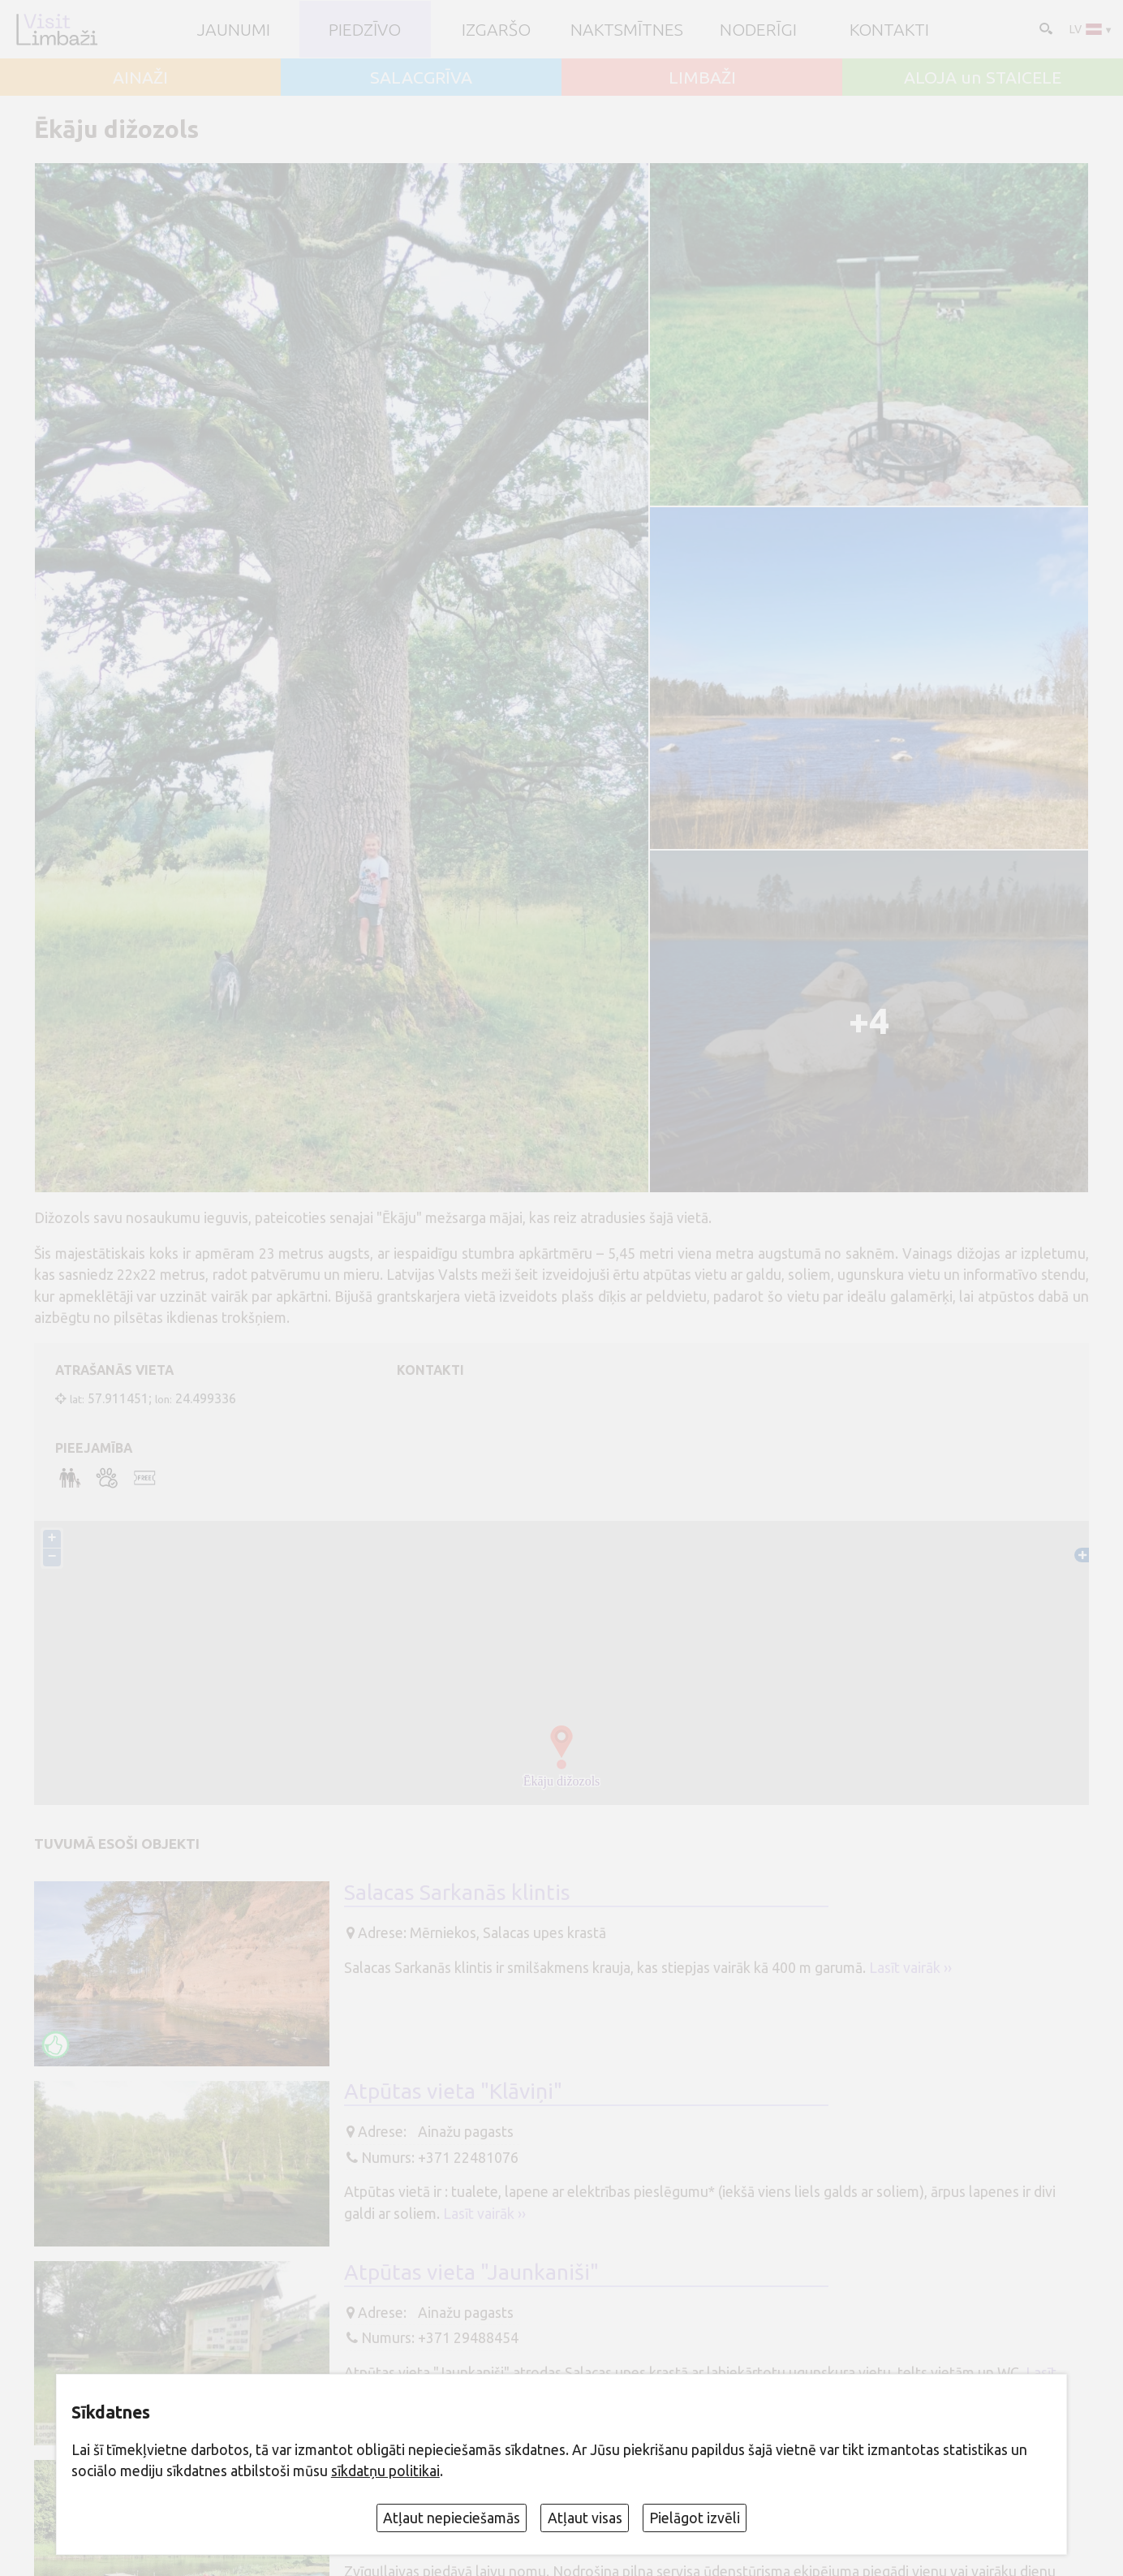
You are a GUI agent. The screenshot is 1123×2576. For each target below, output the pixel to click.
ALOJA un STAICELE (982, 77)
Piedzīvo (365, 29)
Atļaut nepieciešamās (451, 2518)
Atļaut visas (585, 2518)
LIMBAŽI (702, 77)
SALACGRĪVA (421, 77)
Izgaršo (496, 29)
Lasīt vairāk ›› (910, 1967)
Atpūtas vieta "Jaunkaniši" (471, 2271)
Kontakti (889, 29)
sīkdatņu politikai (385, 2471)
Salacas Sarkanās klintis (457, 1892)
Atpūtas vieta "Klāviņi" (453, 2091)
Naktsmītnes (626, 29)
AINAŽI (140, 77)
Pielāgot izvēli (694, 2518)
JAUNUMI (233, 29)
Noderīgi (758, 29)
